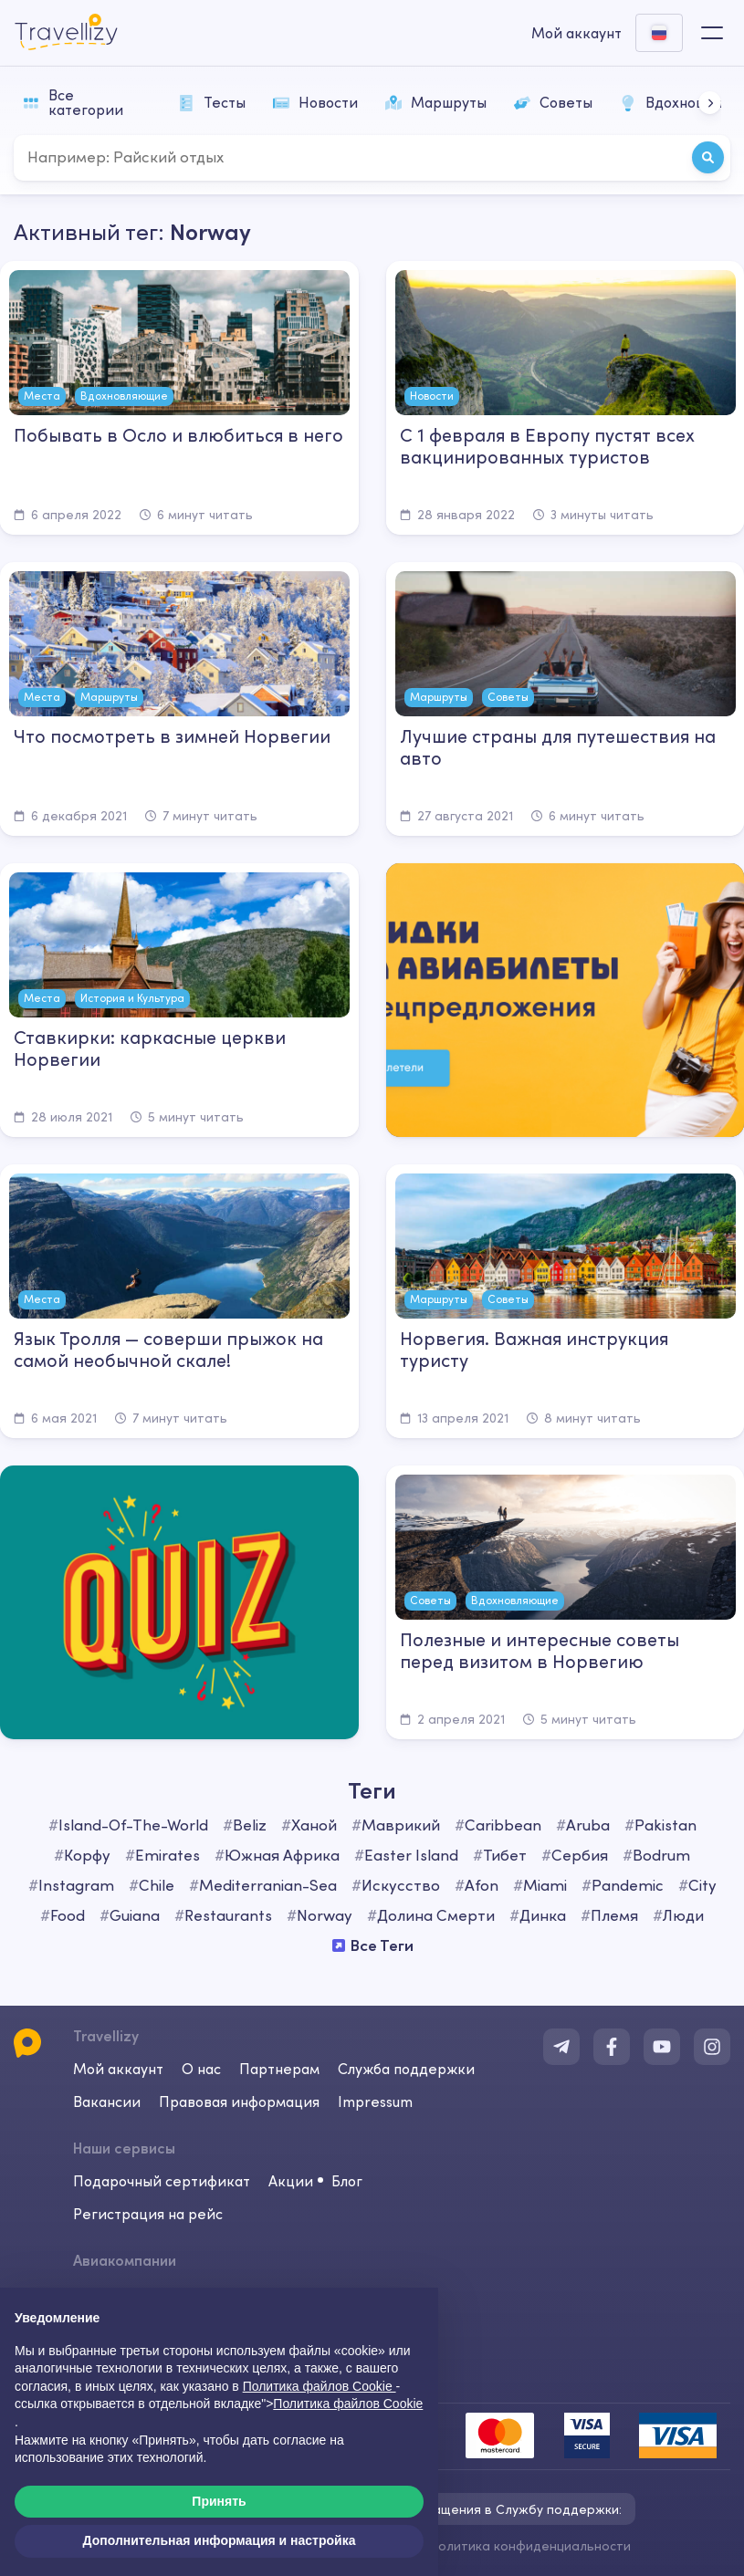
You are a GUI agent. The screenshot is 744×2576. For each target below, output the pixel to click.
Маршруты (436, 102)
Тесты (212, 102)
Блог (346, 2181)
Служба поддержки (406, 2068)
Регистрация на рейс (148, 2213)
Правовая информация (239, 2101)
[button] (709, 102)
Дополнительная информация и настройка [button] (219, 2540)
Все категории (73, 102)
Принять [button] (219, 2501)
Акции (290, 2181)
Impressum (375, 2101)
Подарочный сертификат (161, 2181)
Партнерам (279, 2068)
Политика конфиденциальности (530, 2546)
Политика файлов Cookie (348, 2403)
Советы (553, 102)
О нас (201, 2068)
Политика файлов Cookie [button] (319, 2386)
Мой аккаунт (118, 2068)
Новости (315, 102)
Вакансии (107, 2101)
